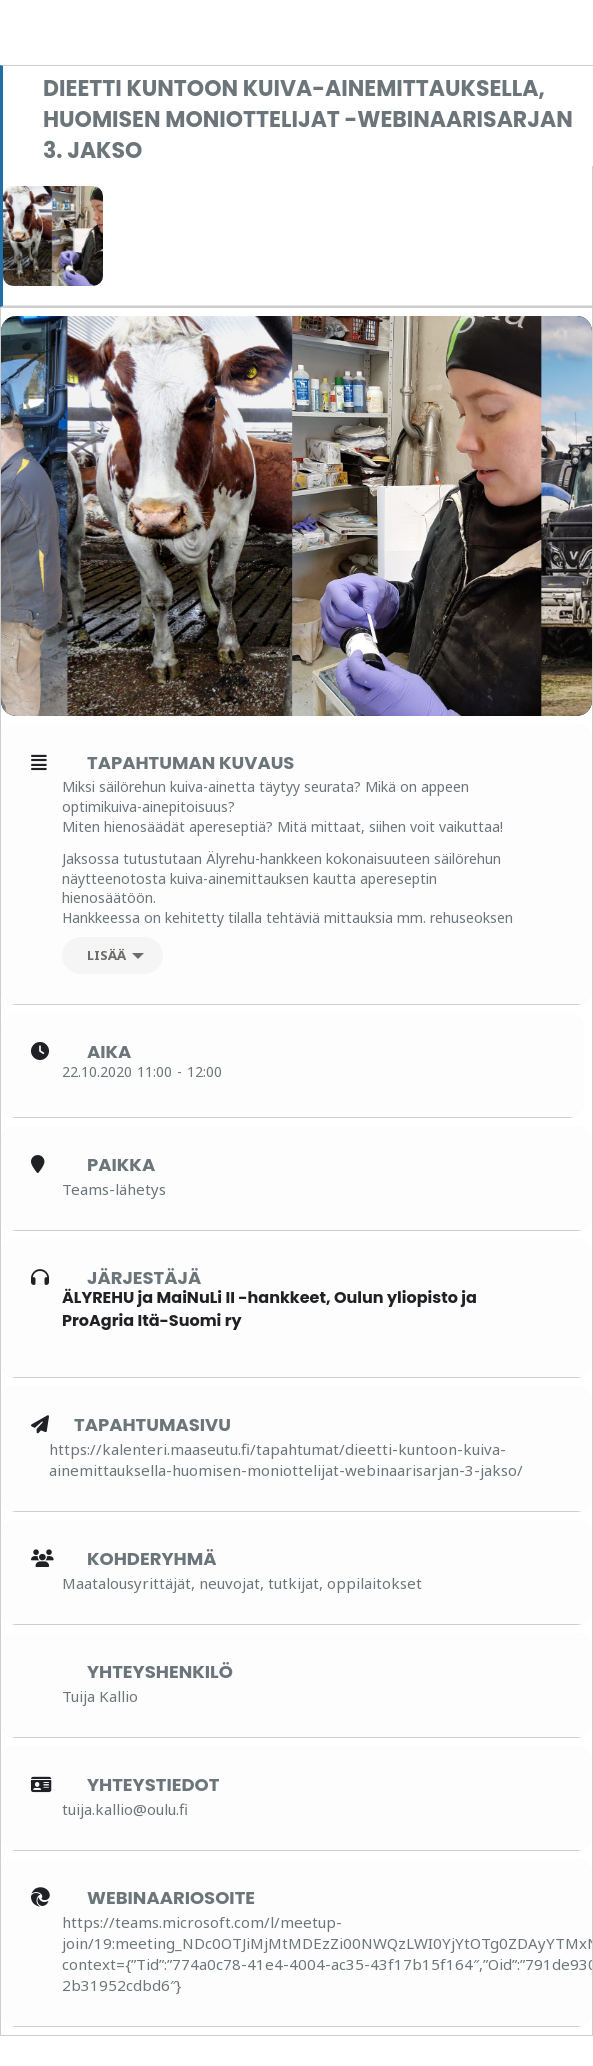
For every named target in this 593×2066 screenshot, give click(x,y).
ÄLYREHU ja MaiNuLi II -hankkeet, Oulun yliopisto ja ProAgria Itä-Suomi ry (269, 1308)
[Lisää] (112, 955)
